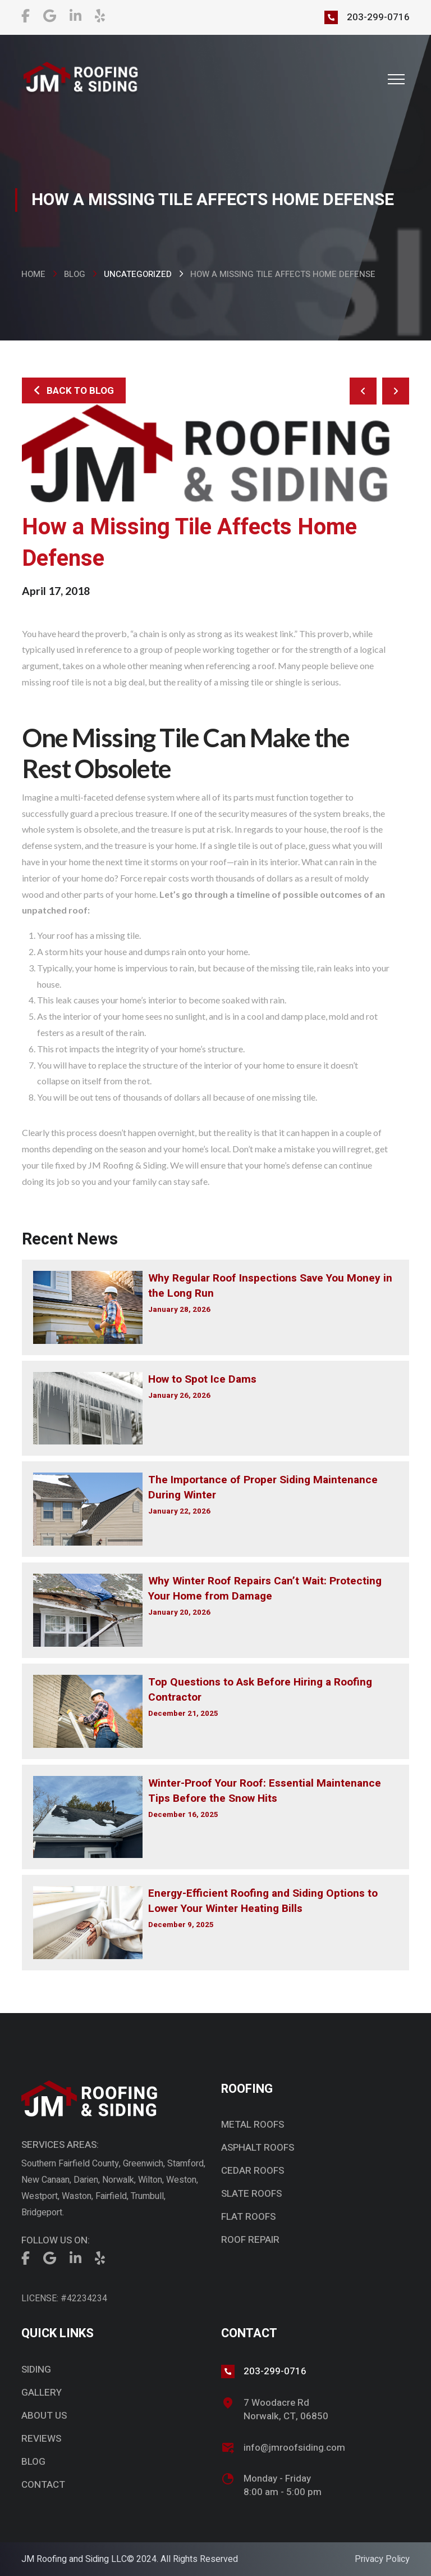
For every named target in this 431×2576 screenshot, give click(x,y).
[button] (396, 79)
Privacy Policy (382, 2559)
